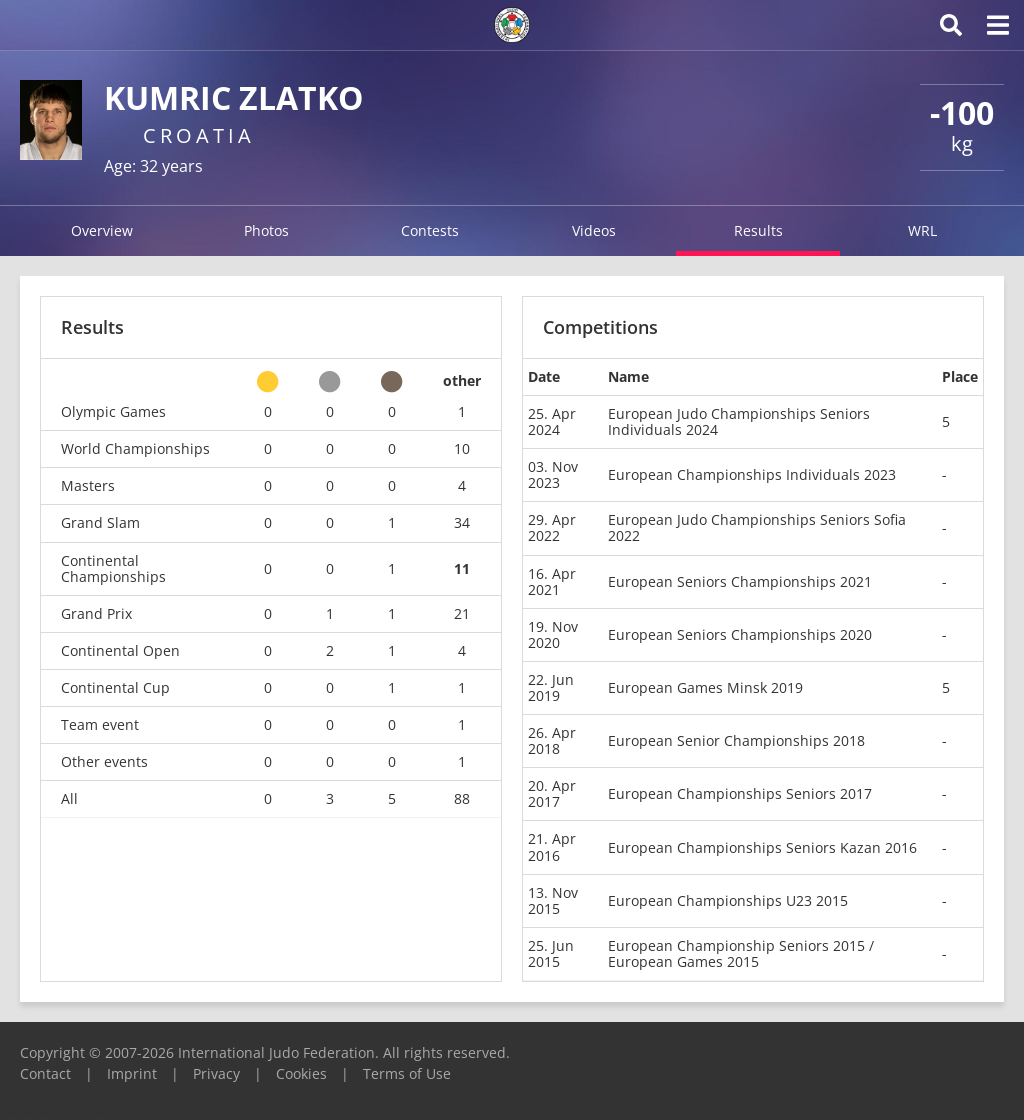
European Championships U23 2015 (728, 900)
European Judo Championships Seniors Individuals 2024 (739, 421)
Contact (45, 1073)
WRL (922, 230)
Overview (102, 230)
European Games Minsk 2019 (705, 687)
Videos (594, 230)
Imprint (132, 1073)
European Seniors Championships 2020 (740, 634)
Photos (266, 230)
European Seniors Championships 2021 (740, 581)
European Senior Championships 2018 (736, 740)
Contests (430, 230)
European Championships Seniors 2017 (740, 793)
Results (758, 230)
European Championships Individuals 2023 (752, 474)
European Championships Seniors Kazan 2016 (762, 847)
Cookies (301, 1073)
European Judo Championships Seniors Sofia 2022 (757, 527)
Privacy (216, 1073)
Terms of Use (407, 1073)
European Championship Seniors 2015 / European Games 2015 (741, 953)
